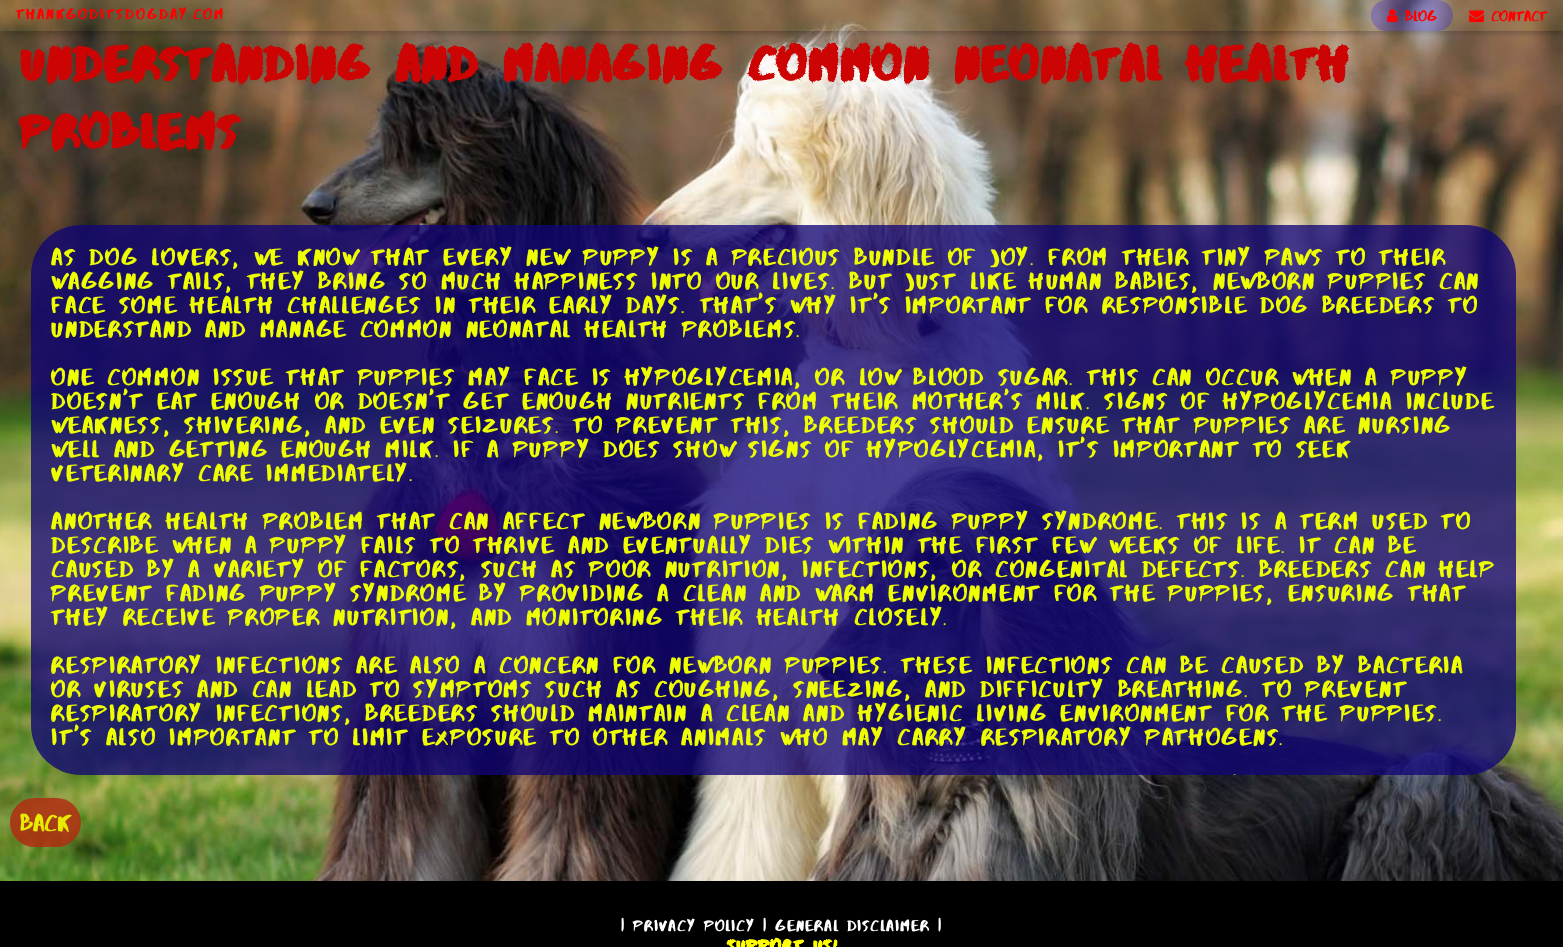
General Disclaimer (852, 925)
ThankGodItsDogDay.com (120, 14)
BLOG (1412, 16)
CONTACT (1508, 16)
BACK (45, 822)
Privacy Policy (694, 925)
